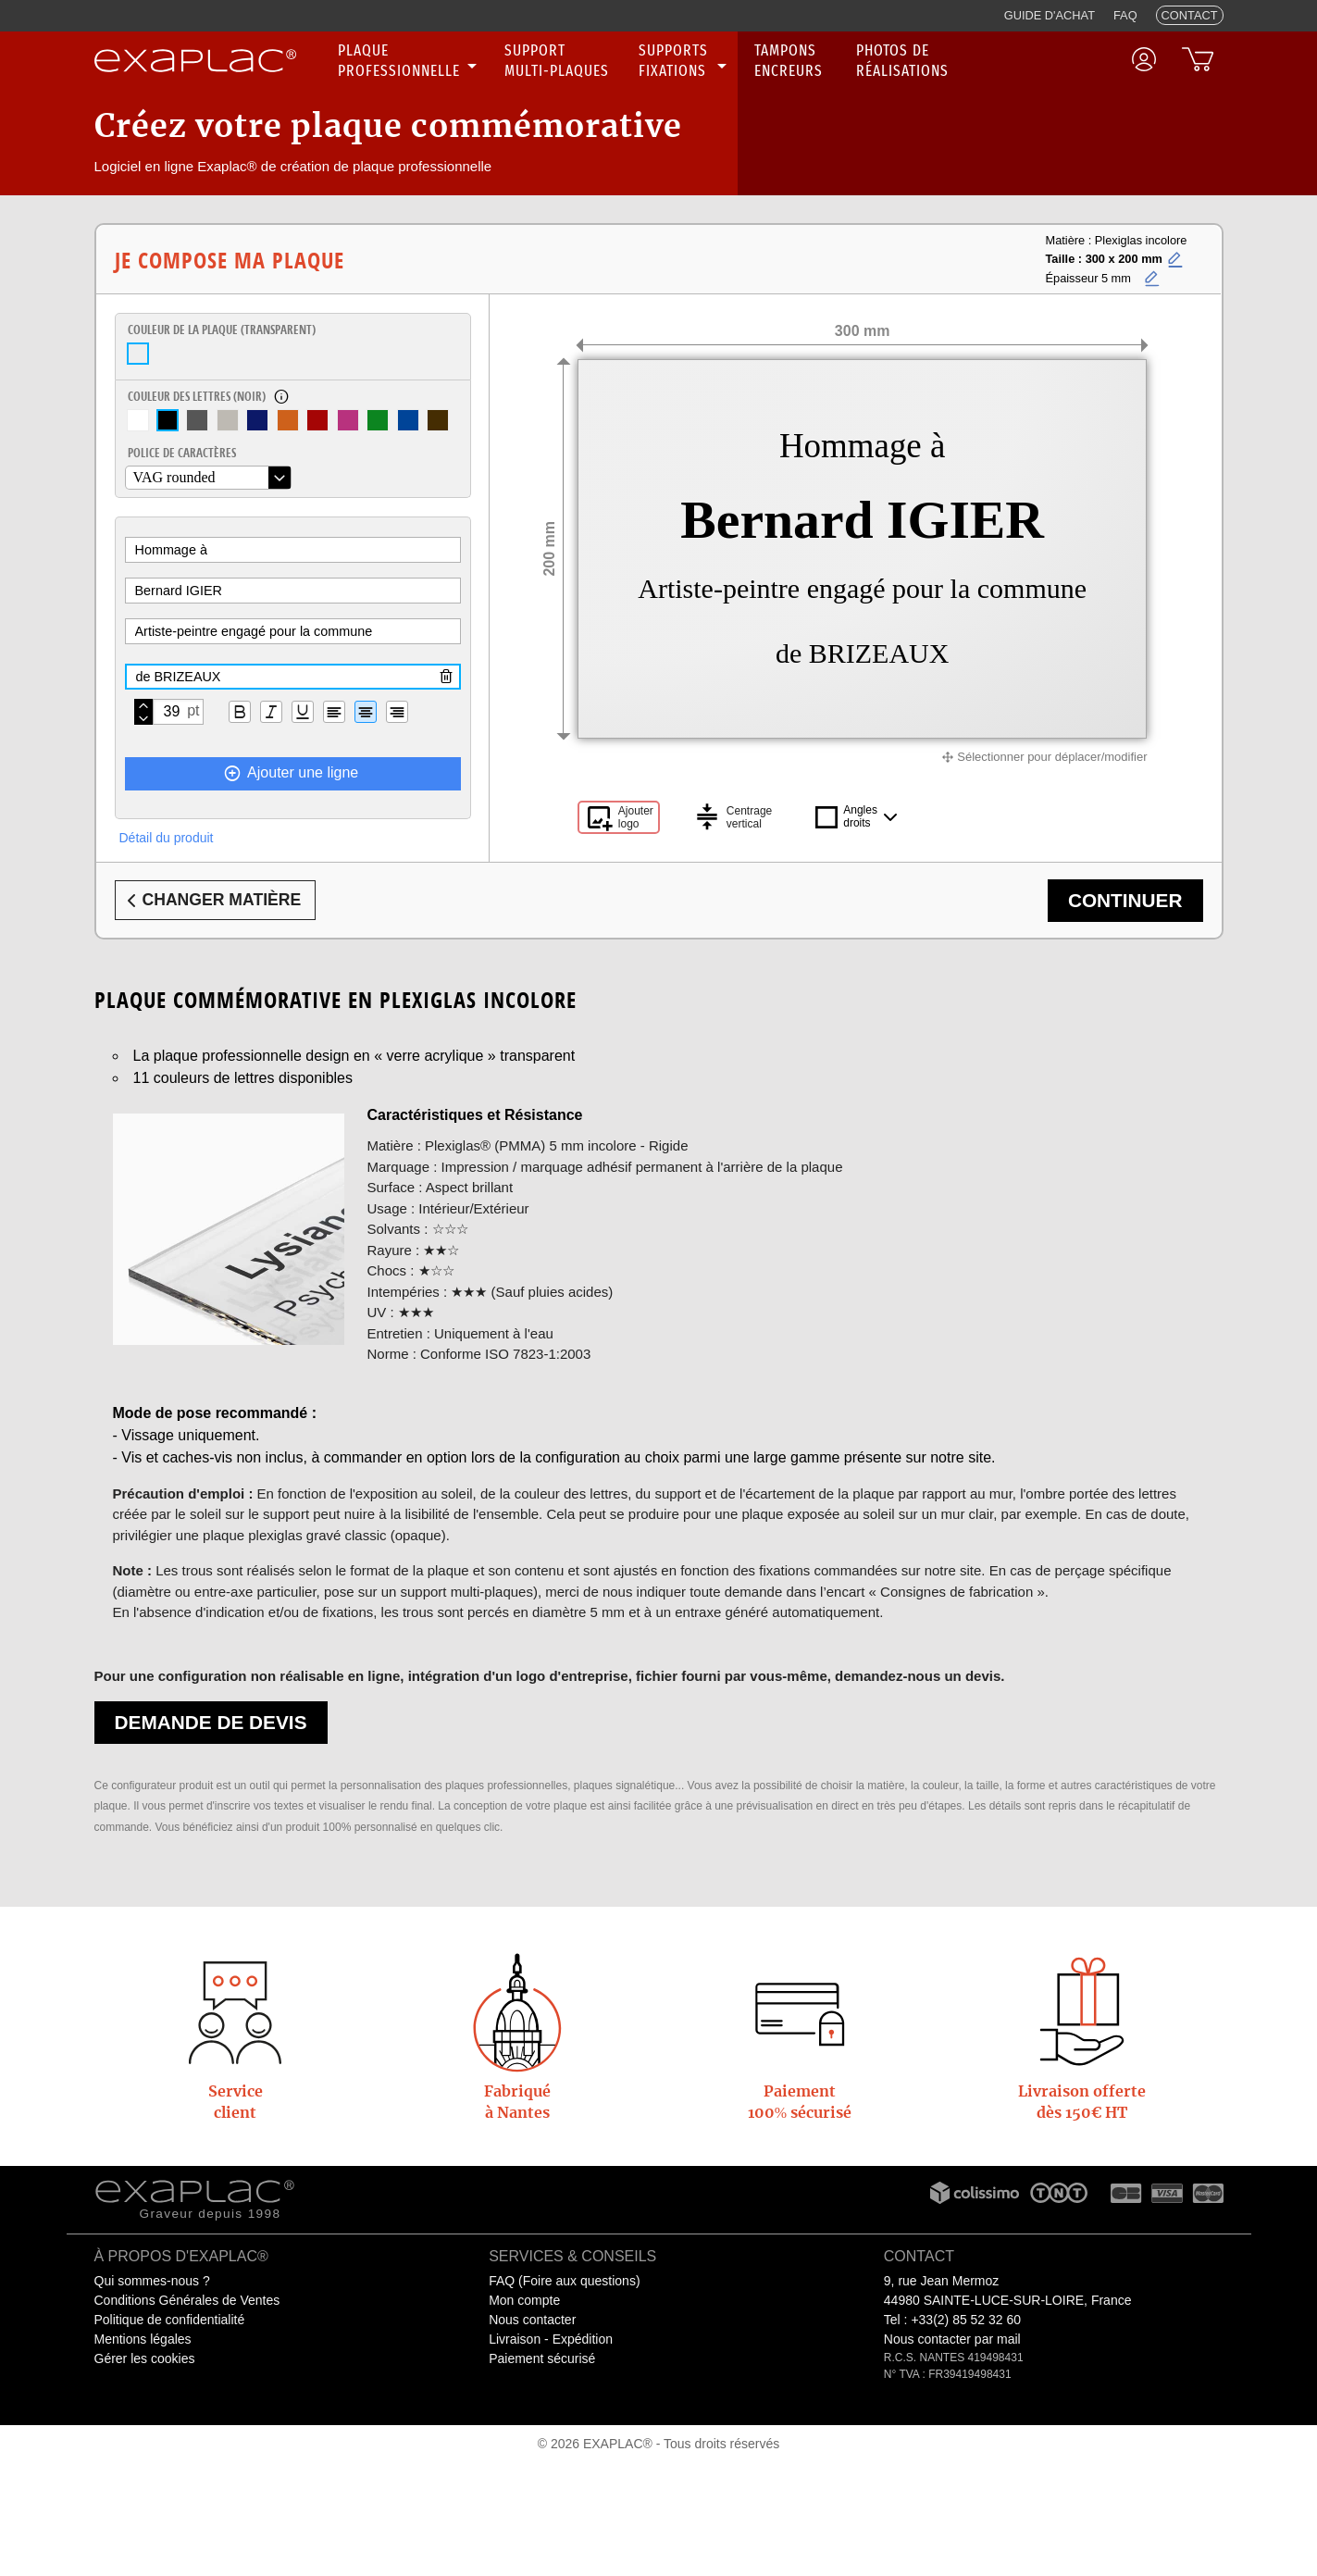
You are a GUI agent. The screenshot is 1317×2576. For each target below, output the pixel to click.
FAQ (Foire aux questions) (564, 2280)
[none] (409, 61)
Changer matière (211, 901)
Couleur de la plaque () (222, 329)
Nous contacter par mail (952, 2339)
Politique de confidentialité (169, 2319)
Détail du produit (166, 837)
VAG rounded (174, 477)
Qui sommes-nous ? (152, 2280)
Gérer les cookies (144, 2358)
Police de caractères (182, 452)
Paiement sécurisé (542, 2358)
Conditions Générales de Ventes (187, 2300)
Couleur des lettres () (197, 396)
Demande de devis (211, 1722)
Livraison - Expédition (551, 2339)
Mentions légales (143, 2339)
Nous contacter (532, 2319)
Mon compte (524, 2300)
